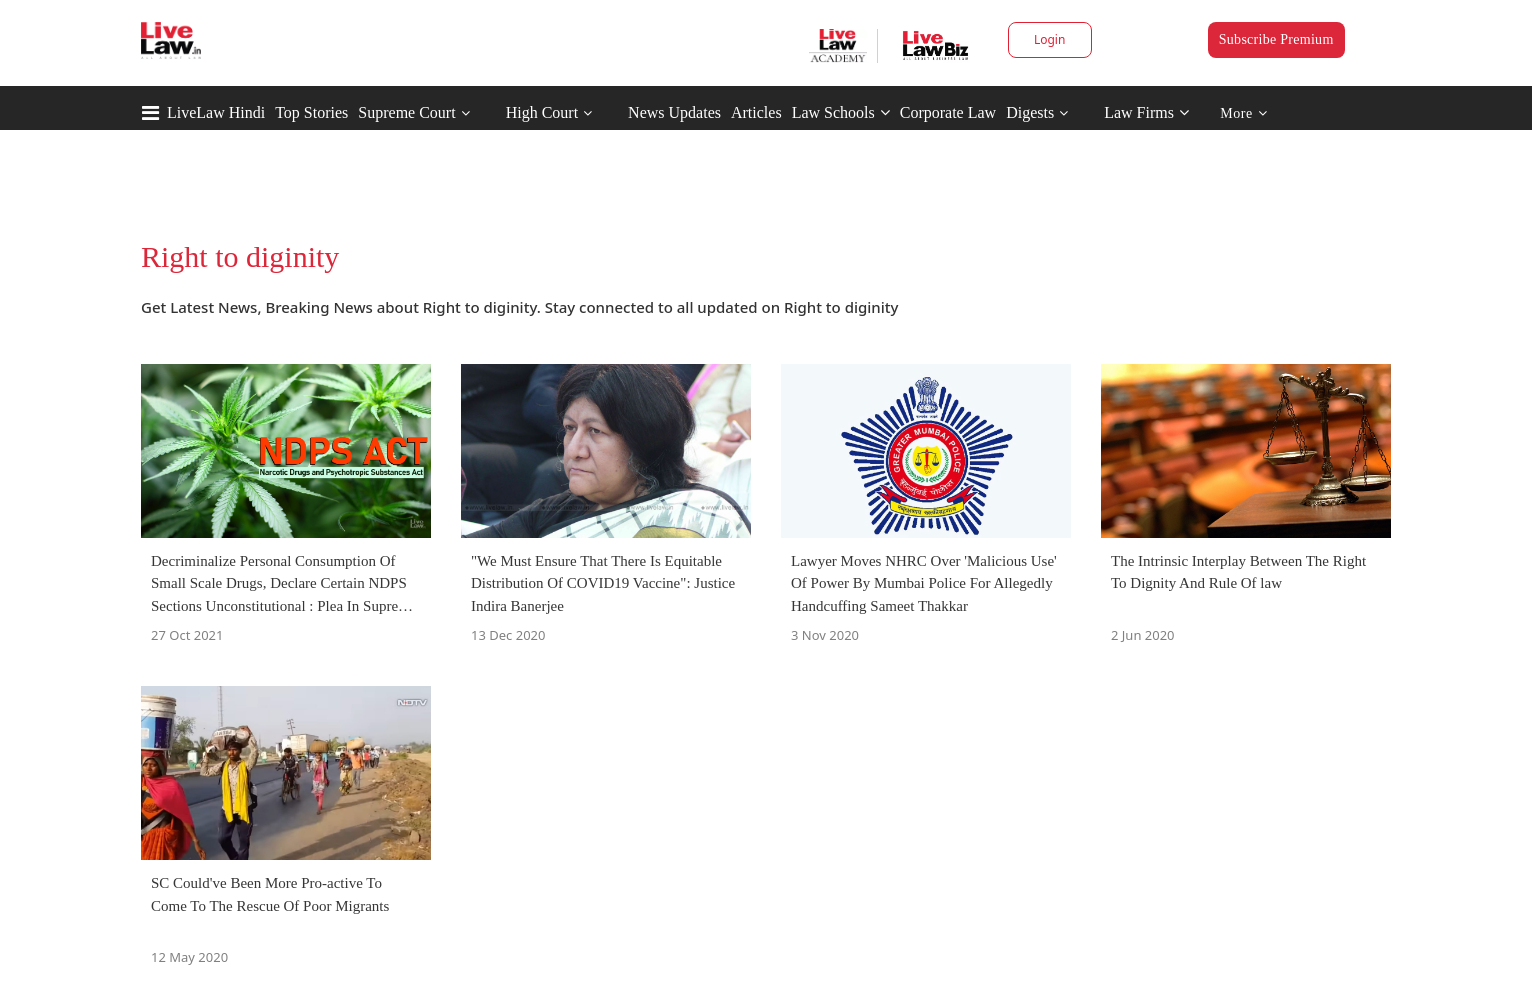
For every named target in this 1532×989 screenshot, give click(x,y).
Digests (1030, 112)
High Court (542, 112)
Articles (756, 112)
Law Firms (1146, 112)
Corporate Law (948, 112)
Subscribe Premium (1276, 39)
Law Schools (841, 112)
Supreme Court (406, 112)
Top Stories (311, 112)
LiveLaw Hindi (216, 112)
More (1243, 113)
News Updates (674, 112)
